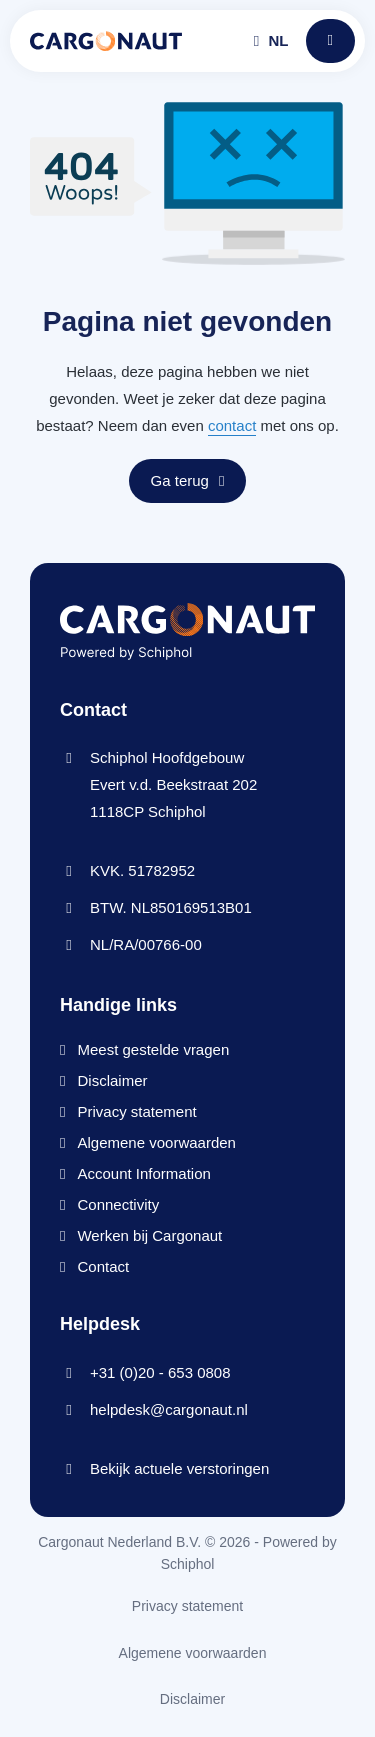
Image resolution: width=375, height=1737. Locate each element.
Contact (103, 1266)
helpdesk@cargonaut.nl (169, 1409)
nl (271, 40)
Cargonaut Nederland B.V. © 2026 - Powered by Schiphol (187, 1553)
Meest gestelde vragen (153, 1049)
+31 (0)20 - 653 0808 (160, 1372)
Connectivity (118, 1204)
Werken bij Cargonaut (149, 1235)
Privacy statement (136, 1111)
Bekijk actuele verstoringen (179, 1468)
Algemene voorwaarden (156, 1142)
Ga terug (188, 480)
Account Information (143, 1173)
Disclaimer (112, 1080)
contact (232, 425)
